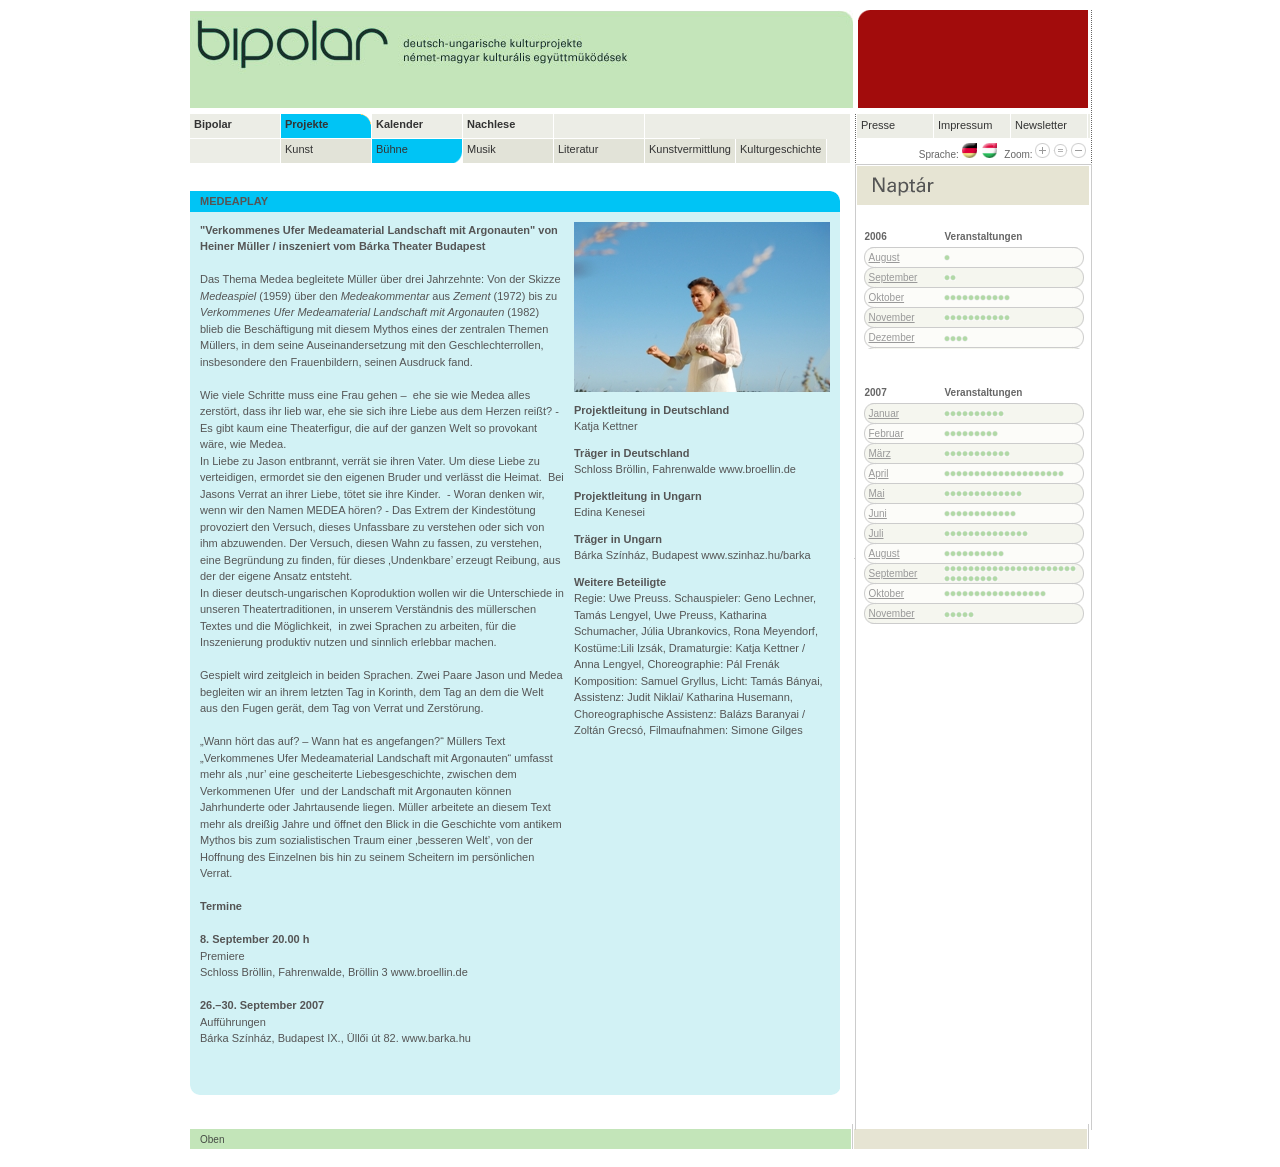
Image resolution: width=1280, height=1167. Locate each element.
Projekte (306, 124)
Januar (884, 413)
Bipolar (213, 124)
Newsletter (1041, 125)
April (879, 473)
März (880, 453)
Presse (878, 125)
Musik (481, 149)
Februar (886, 433)
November (892, 317)
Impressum (965, 125)
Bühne (392, 149)
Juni (878, 513)
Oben (212, 1139)
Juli (876, 533)
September (893, 277)
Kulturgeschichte (780, 149)
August (884, 257)
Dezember (892, 337)
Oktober (887, 297)
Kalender (399, 124)
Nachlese (491, 124)
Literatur (578, 149)
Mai (877, 493)
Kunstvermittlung (690, 149)
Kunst (299, 149)
